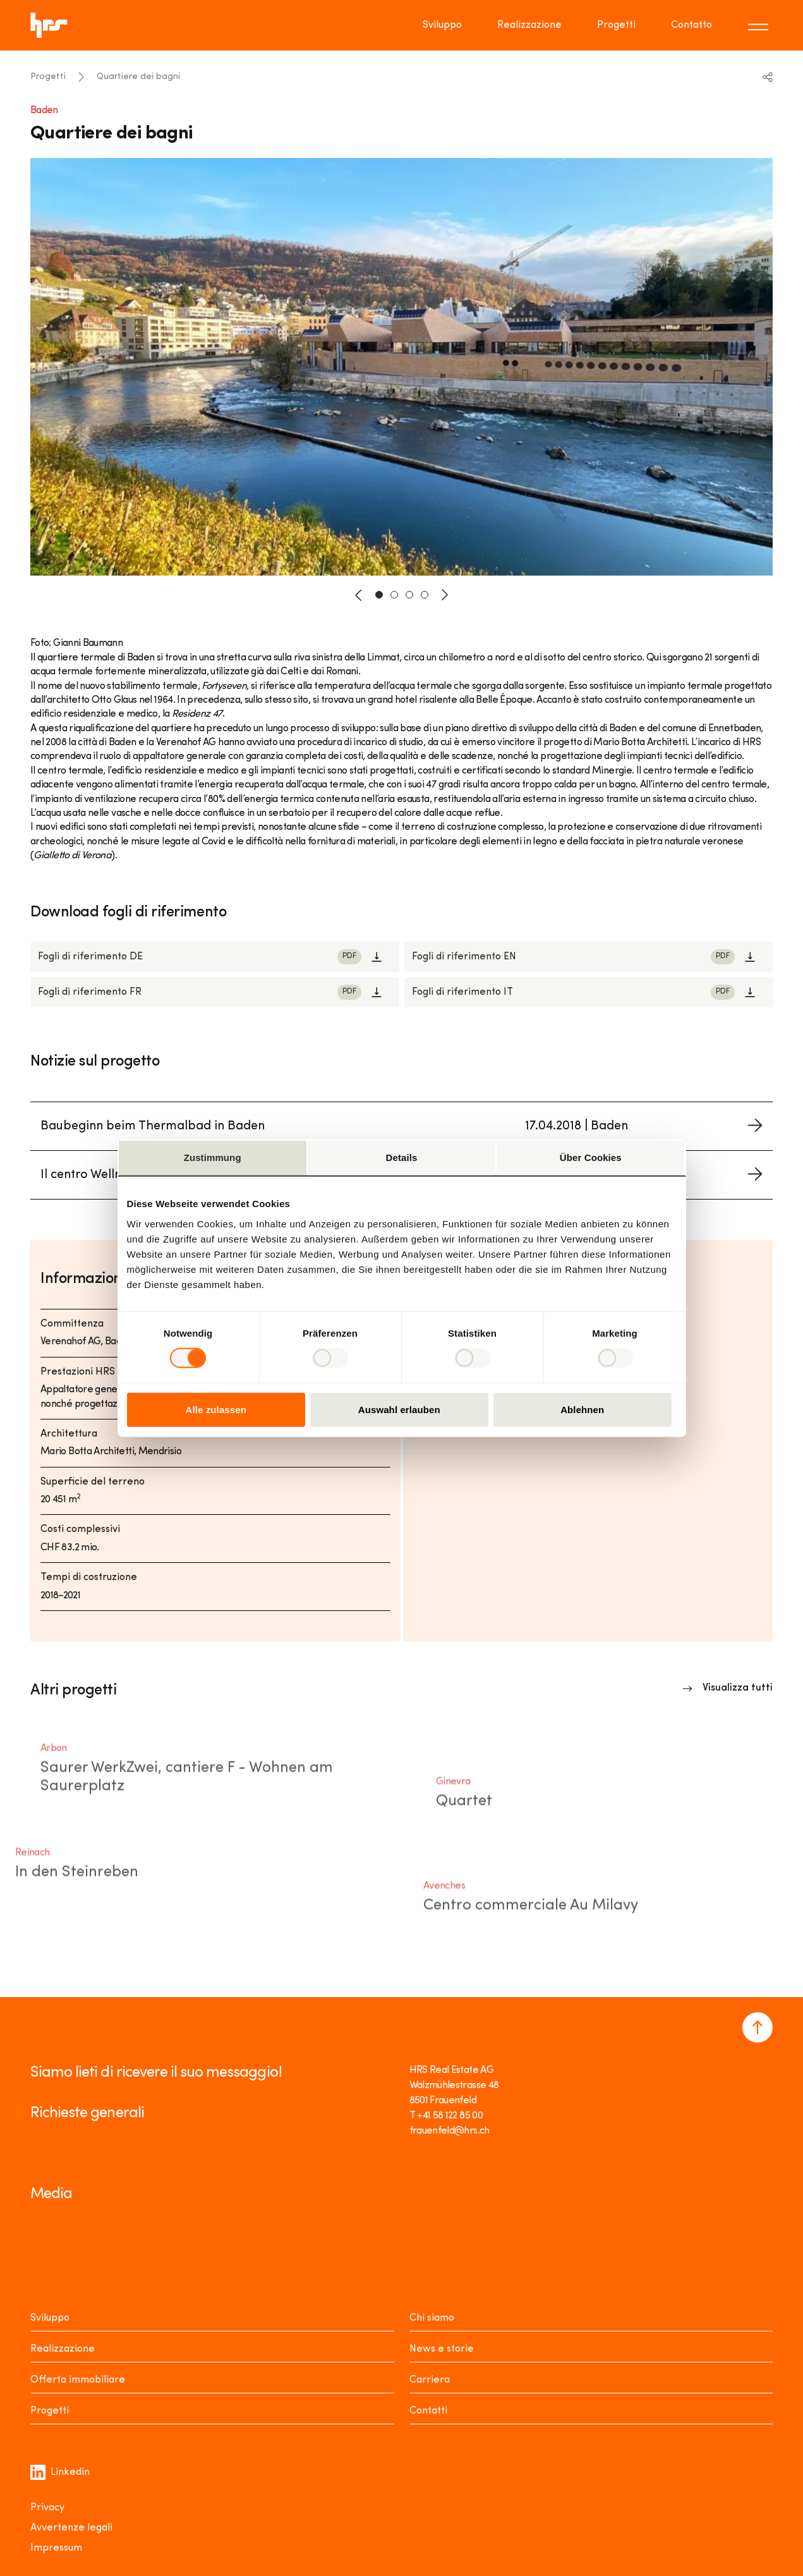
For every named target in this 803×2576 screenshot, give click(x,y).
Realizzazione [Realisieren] (62, 2349)
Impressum (56, 2548)
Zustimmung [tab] (212, 1157)
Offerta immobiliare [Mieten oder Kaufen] (77, 2380)
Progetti (48, 77)
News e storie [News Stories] (441, 2349)
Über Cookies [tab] (591, 1157)
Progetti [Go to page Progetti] (616, 25)
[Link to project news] (401, 1126)
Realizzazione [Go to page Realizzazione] (529, 25)
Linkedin (60, 2472)
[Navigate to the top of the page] (757, 2027)
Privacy (47, 2508)
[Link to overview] (727, 1688)
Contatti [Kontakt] (428, 2411)
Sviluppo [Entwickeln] (49, 2318)
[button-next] (444, 594)
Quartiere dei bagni (138, 77)
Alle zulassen (216, 1409)
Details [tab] (402, 1157)
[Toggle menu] (760, 25)
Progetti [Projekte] (49, 2411)
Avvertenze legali (71, 2528)
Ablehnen (582, 1409)
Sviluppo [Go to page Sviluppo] (442, 25)
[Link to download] (214, 957)
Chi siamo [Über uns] (431, 2318)
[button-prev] (359, 594)
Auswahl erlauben (399, 1409)
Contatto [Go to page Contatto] (691, 25)
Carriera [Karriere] (429, 2380)
